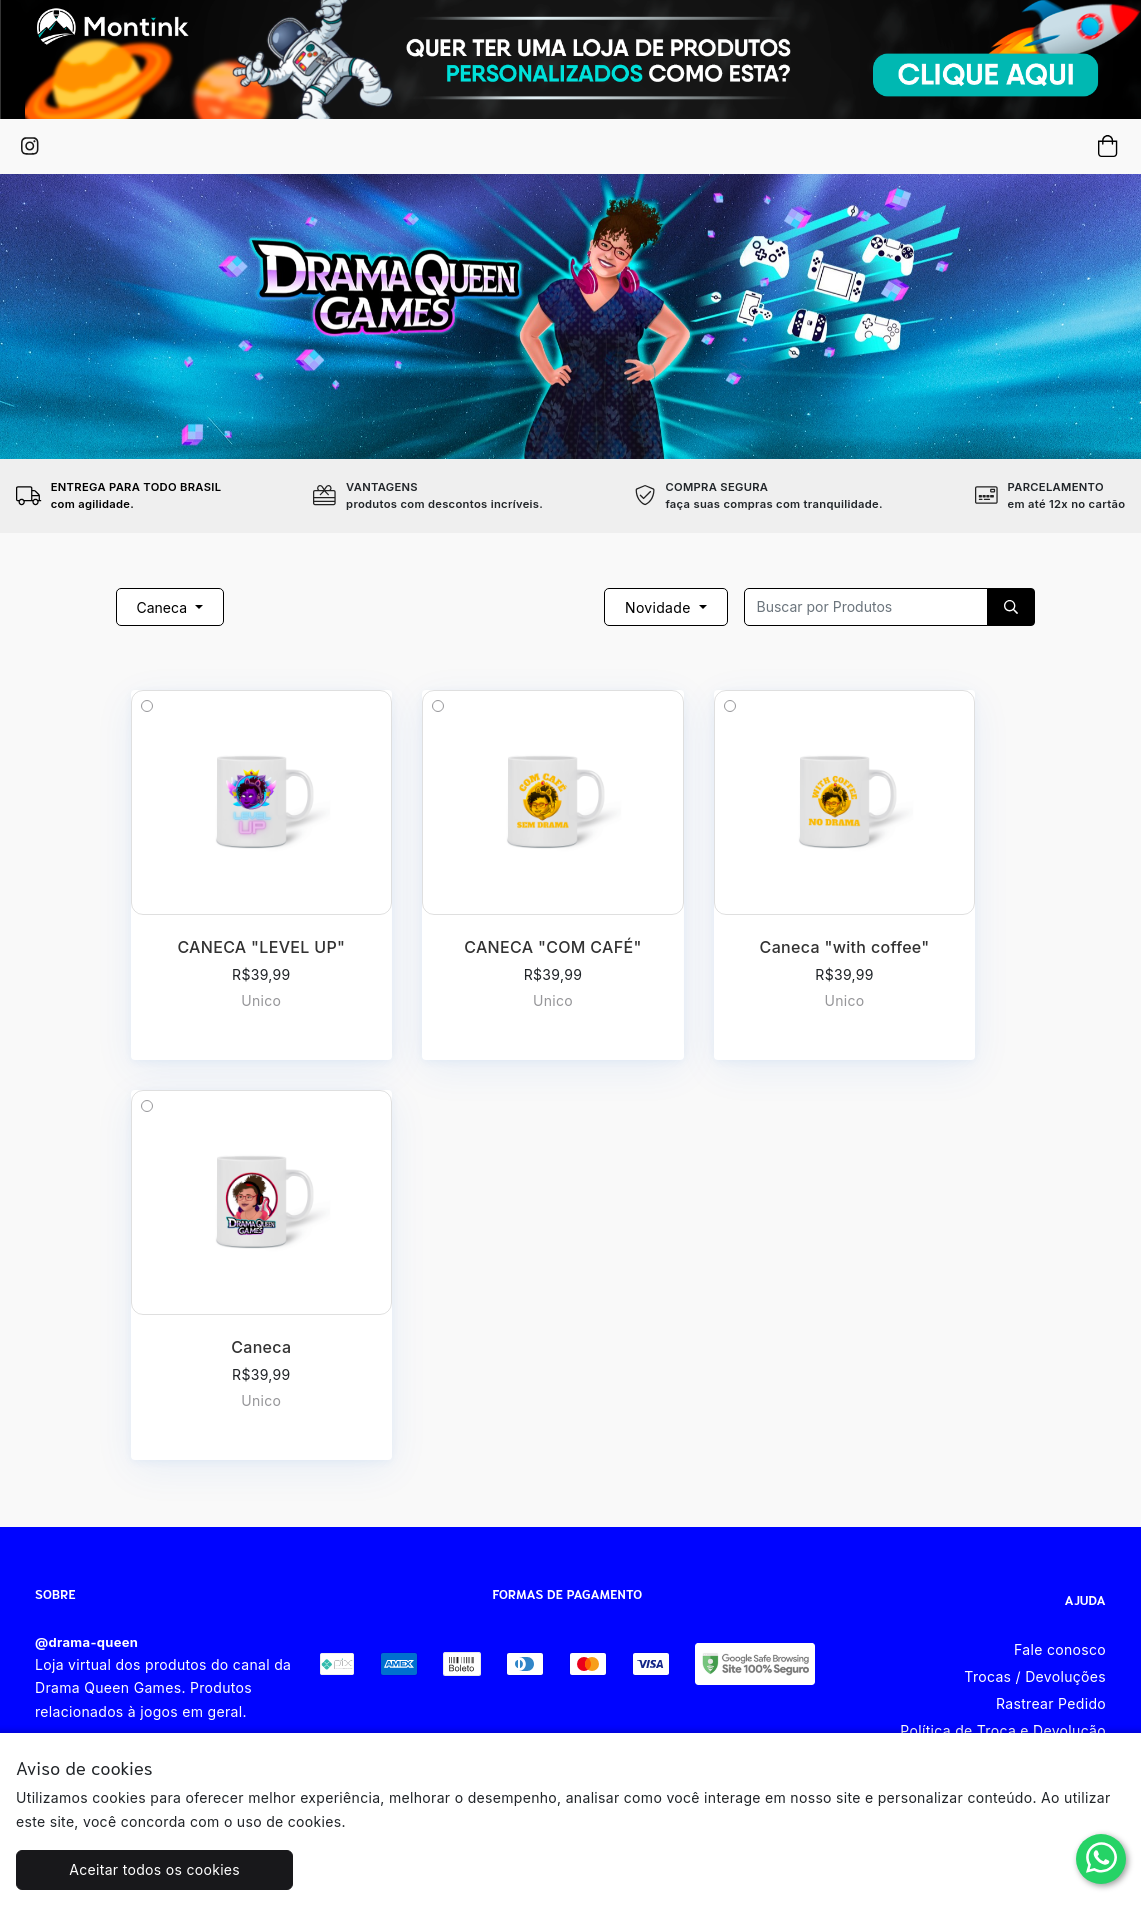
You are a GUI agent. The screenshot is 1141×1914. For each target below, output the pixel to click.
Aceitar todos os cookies (154, 1869)
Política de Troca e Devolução (1003, 1730)
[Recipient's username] (866, 607)
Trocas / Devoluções (1035, 1676)
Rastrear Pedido (1051, 1703)
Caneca (164, 607)
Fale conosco (1060, 1649)
